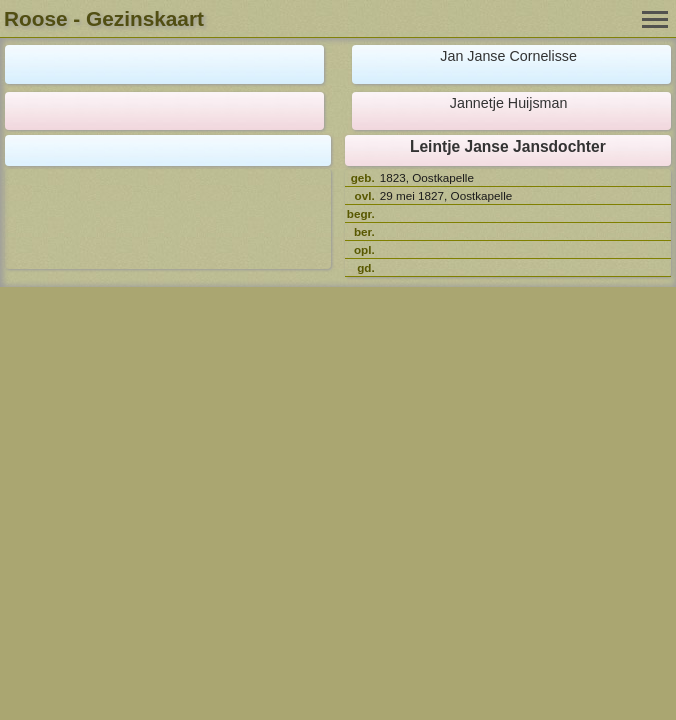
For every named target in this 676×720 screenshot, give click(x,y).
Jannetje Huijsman (509, 103)
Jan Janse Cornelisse (508, 56)
